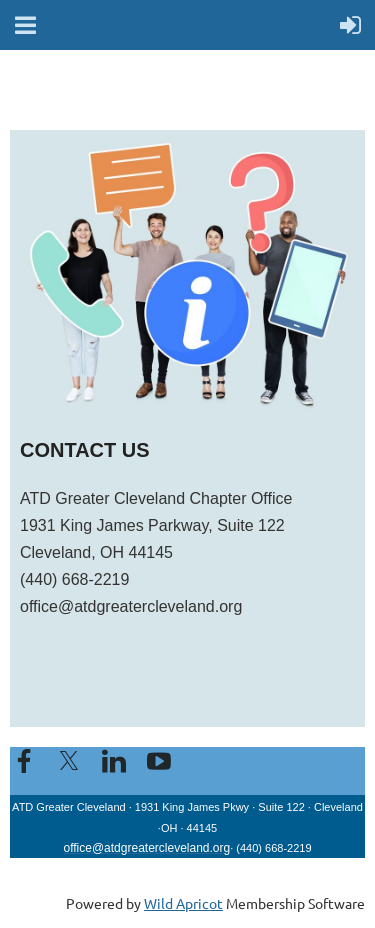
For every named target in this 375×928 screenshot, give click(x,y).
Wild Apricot (183, 903)
